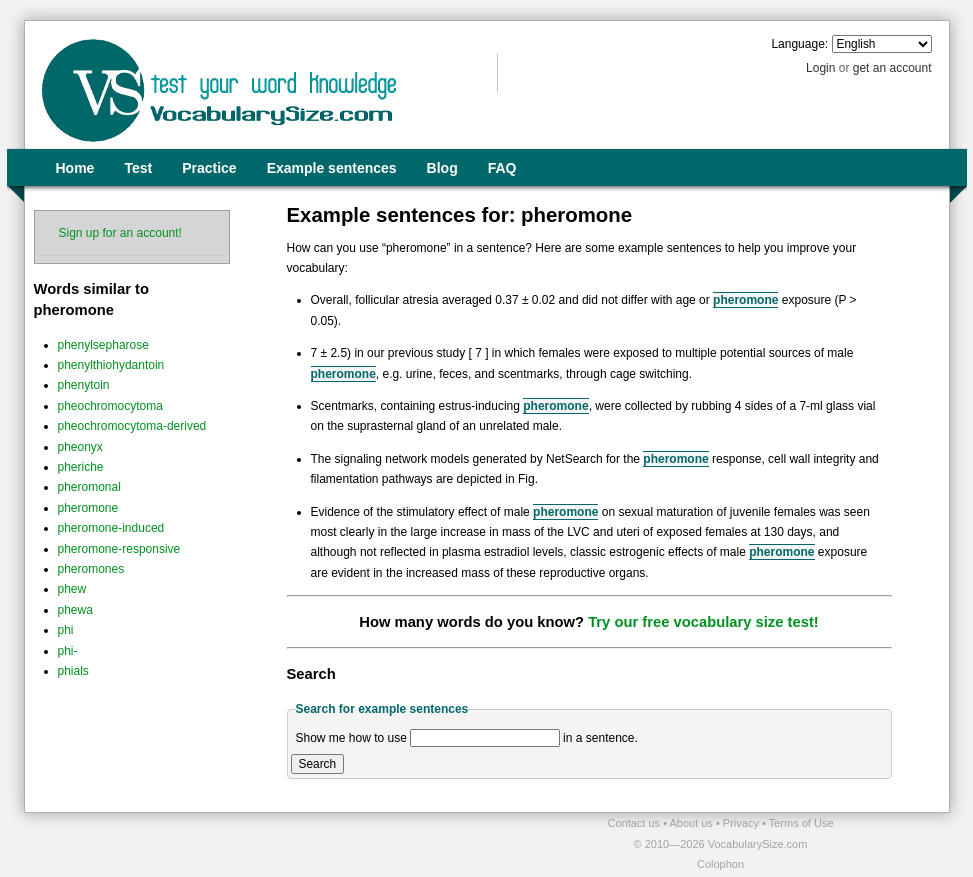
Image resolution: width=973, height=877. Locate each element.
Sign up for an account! (120, 233)
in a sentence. (600, 738)
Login (820, 68)
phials (73, 671)
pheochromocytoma (110, 406)
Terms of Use (801, 823)
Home (75, 168)
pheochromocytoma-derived (132, 426)
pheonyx (80, 447)
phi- (68, 651)
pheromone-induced (111, 528)
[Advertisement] (258, 843)
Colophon (720, 864)
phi (66, 630)
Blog (442, 168)
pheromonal (89, 487)
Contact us (636, 823)
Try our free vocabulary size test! (703, 622)
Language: (799, 44)
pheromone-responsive (119, 549)
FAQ (502, 168)
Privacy (742, 823)
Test (138, 168)
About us (692, 823)
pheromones (91, 569)
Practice (209, 168)
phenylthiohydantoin (111, 365)
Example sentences (332, 168)
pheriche (81, 467)
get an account (892, 68)
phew (72, 589)
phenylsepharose (103, 345)
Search (318, 764)
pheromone (88, 508)
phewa (75, 610)
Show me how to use (351, 738)
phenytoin (84, 385)
